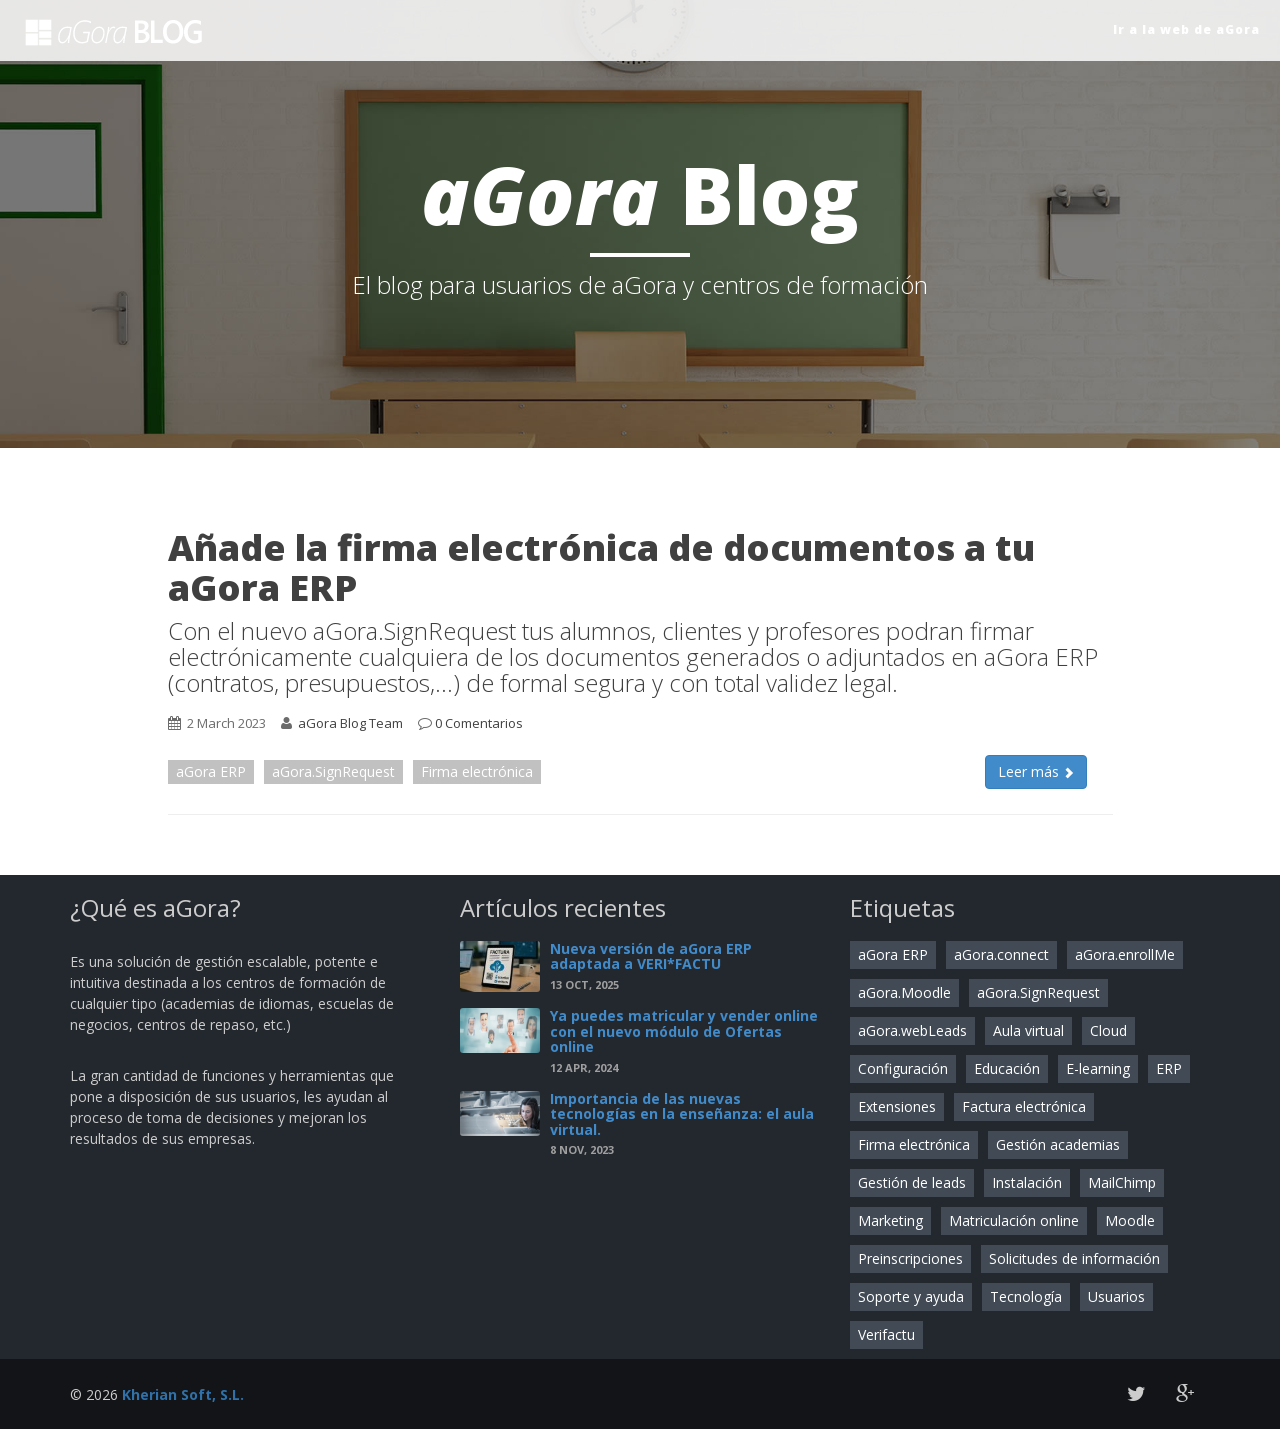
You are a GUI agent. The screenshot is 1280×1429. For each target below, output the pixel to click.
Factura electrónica (1024, 1106)
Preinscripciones (910, 1258)
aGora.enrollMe (1125, 954)
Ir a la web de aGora (1186, 29)
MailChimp (1122, 1182)
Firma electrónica (477, 771)
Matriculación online (1014, 1220)
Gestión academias (1058, 1144)
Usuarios (1116, 1296)
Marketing (890, 1220)
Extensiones (897, 1106)
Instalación (1027, 1182)
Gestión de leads (912, 1182)
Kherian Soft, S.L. (183, 1394)
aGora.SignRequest (333, 771)
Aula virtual (1028, 1030)
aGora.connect (1001, 954)
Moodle (1130, 1220)
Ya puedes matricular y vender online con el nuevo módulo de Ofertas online (684, 1031)
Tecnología (1026, 1296)
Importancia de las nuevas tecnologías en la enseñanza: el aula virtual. (682, 1114)
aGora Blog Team (350, 723)
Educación (1007, 1068)
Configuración (903, 1068)
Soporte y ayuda (911, 1296)
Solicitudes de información (1074, 1258)
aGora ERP (211, 771)
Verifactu (886, 1334)
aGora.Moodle (904, 992)
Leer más (1036, 771)
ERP (1169, 1068)
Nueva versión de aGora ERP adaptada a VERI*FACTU (651, 956)
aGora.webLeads (912, 1030)
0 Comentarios (479, 723)
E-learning (1098, 1068)
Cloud (1108, 1030)
